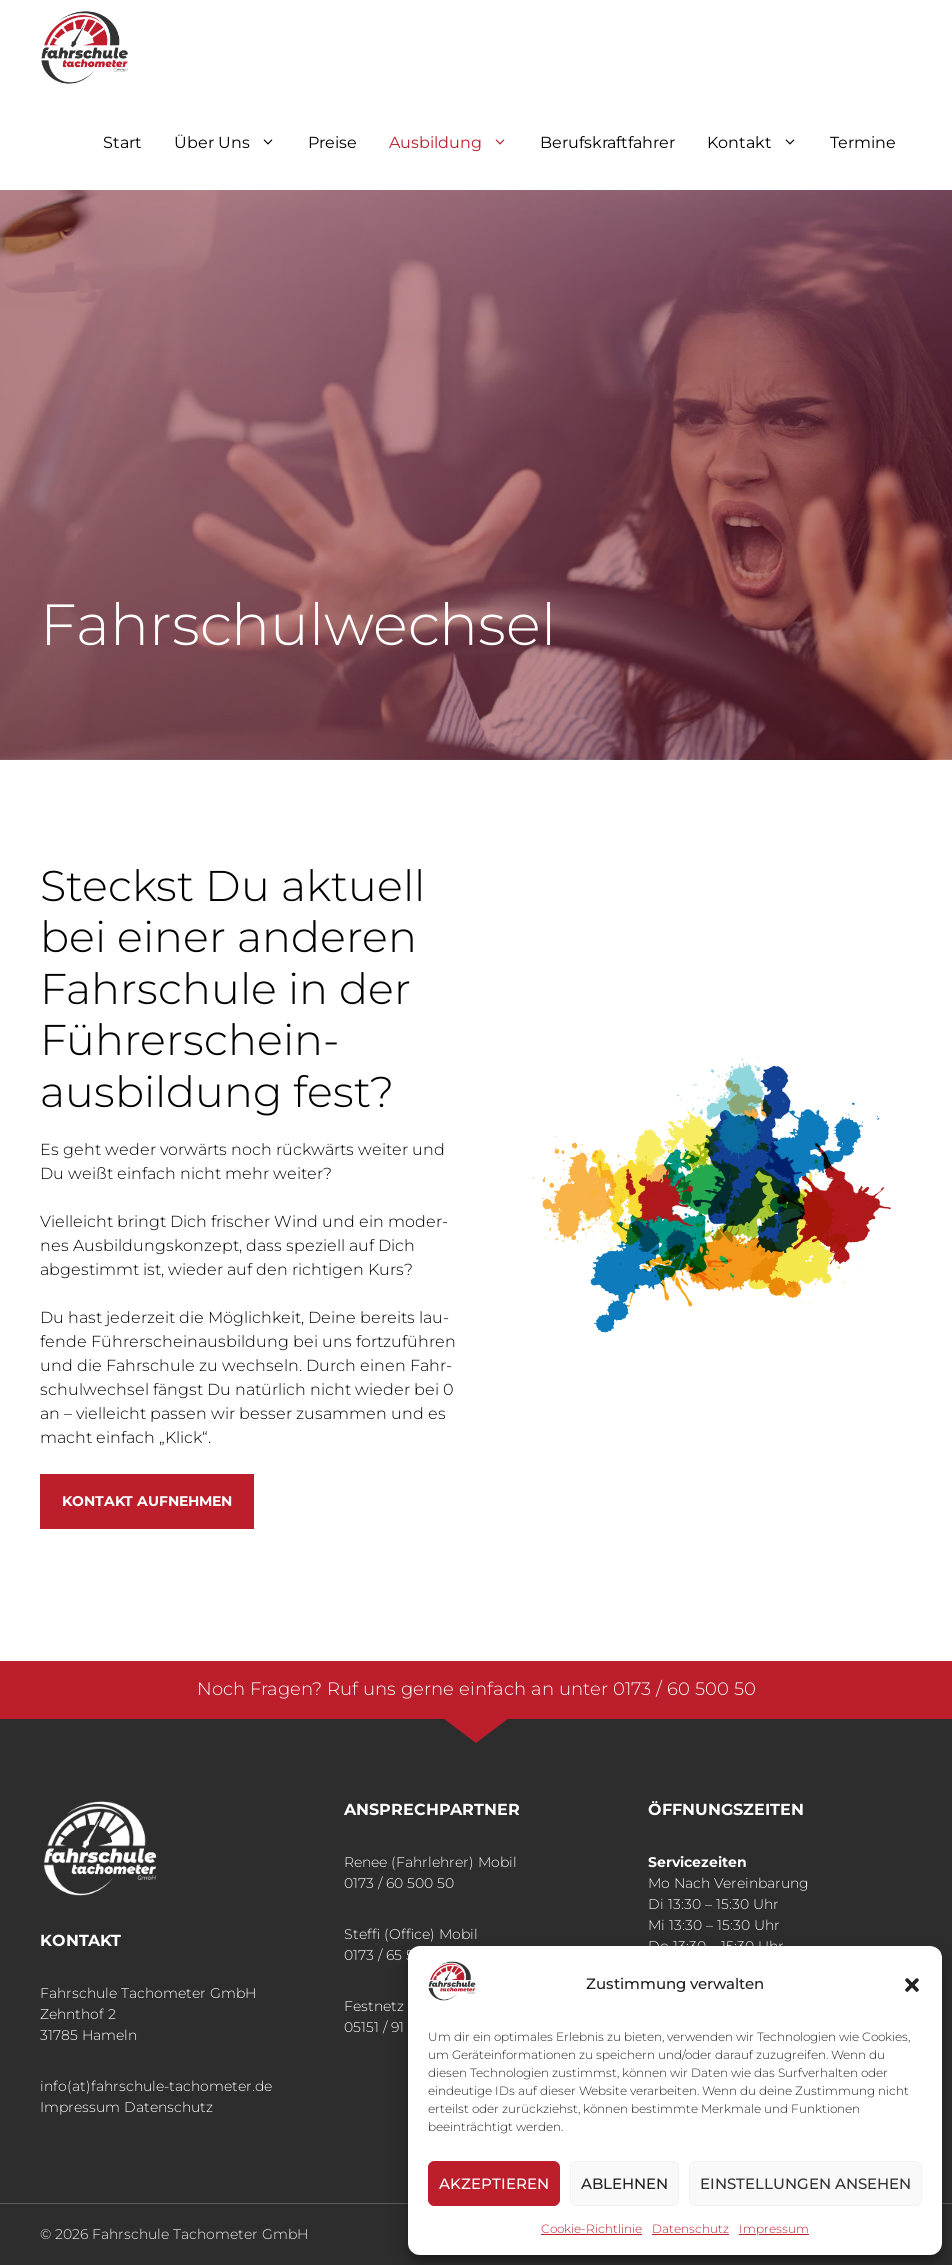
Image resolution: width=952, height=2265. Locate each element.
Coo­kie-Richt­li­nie (591, 2228)
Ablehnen (624, 2183)
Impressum (80, 2107)
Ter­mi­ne (863, 142)
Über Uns (233, 142)
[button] (912, 1985)
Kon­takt (760, 142)
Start (122, 142)
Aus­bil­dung (456, 142)
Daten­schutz (690, 2228)
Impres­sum (774, 2228)
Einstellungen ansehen (805, 2183)
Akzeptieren (494, 2183)
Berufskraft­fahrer (607, 142)
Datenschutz (168, 2107)
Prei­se (332, 142)
